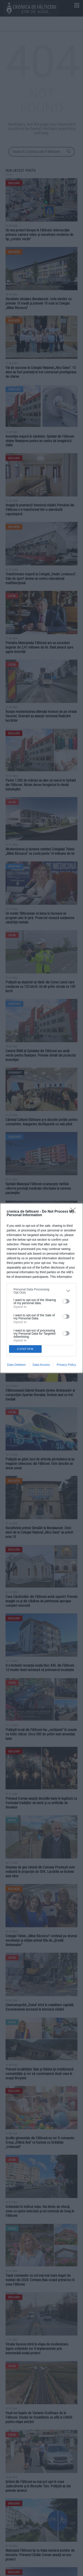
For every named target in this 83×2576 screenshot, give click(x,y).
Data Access (41, 1364)
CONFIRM (25, 1349)
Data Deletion (16, 1364)
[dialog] (41, 1288)
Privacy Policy (66, 1364)
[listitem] (41, 1291)
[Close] (74, 1212)
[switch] (65, 1301)
